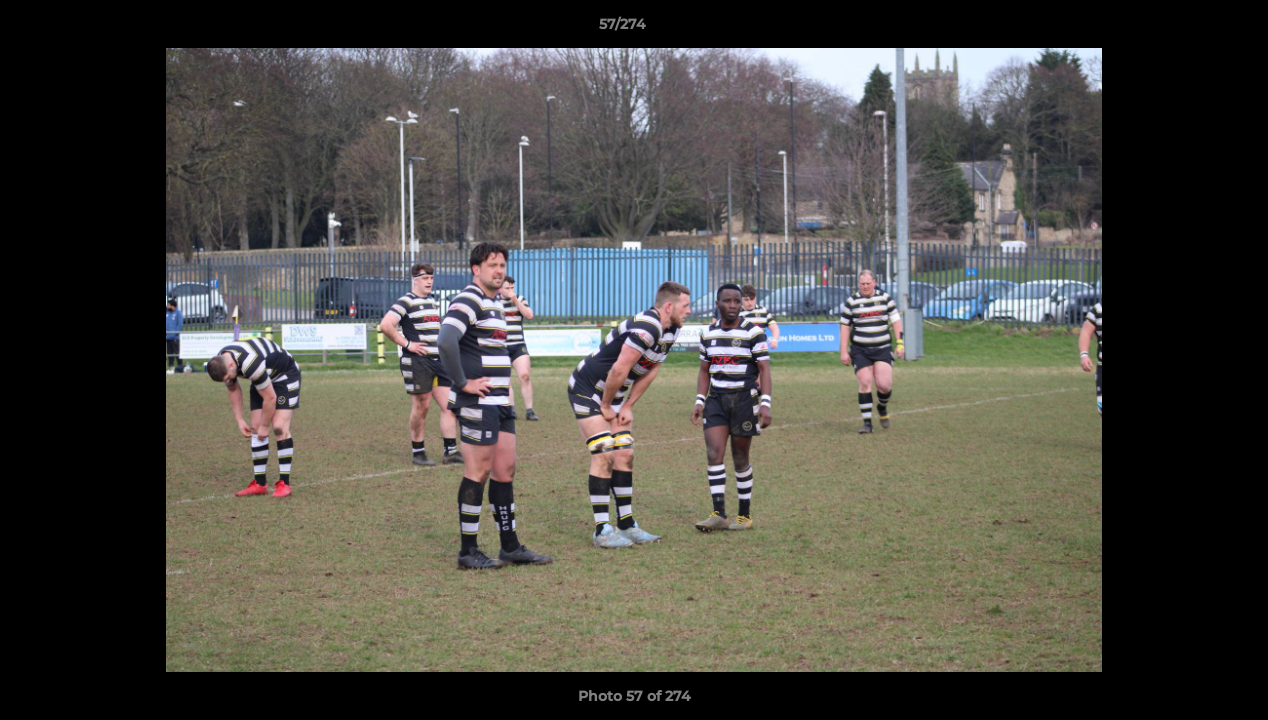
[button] (1184, 29)
